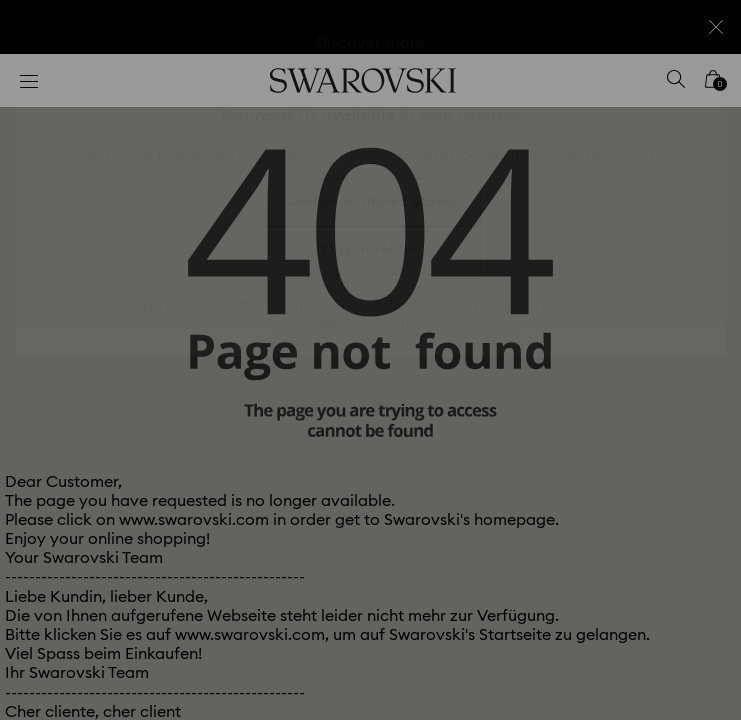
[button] (698, 90)
